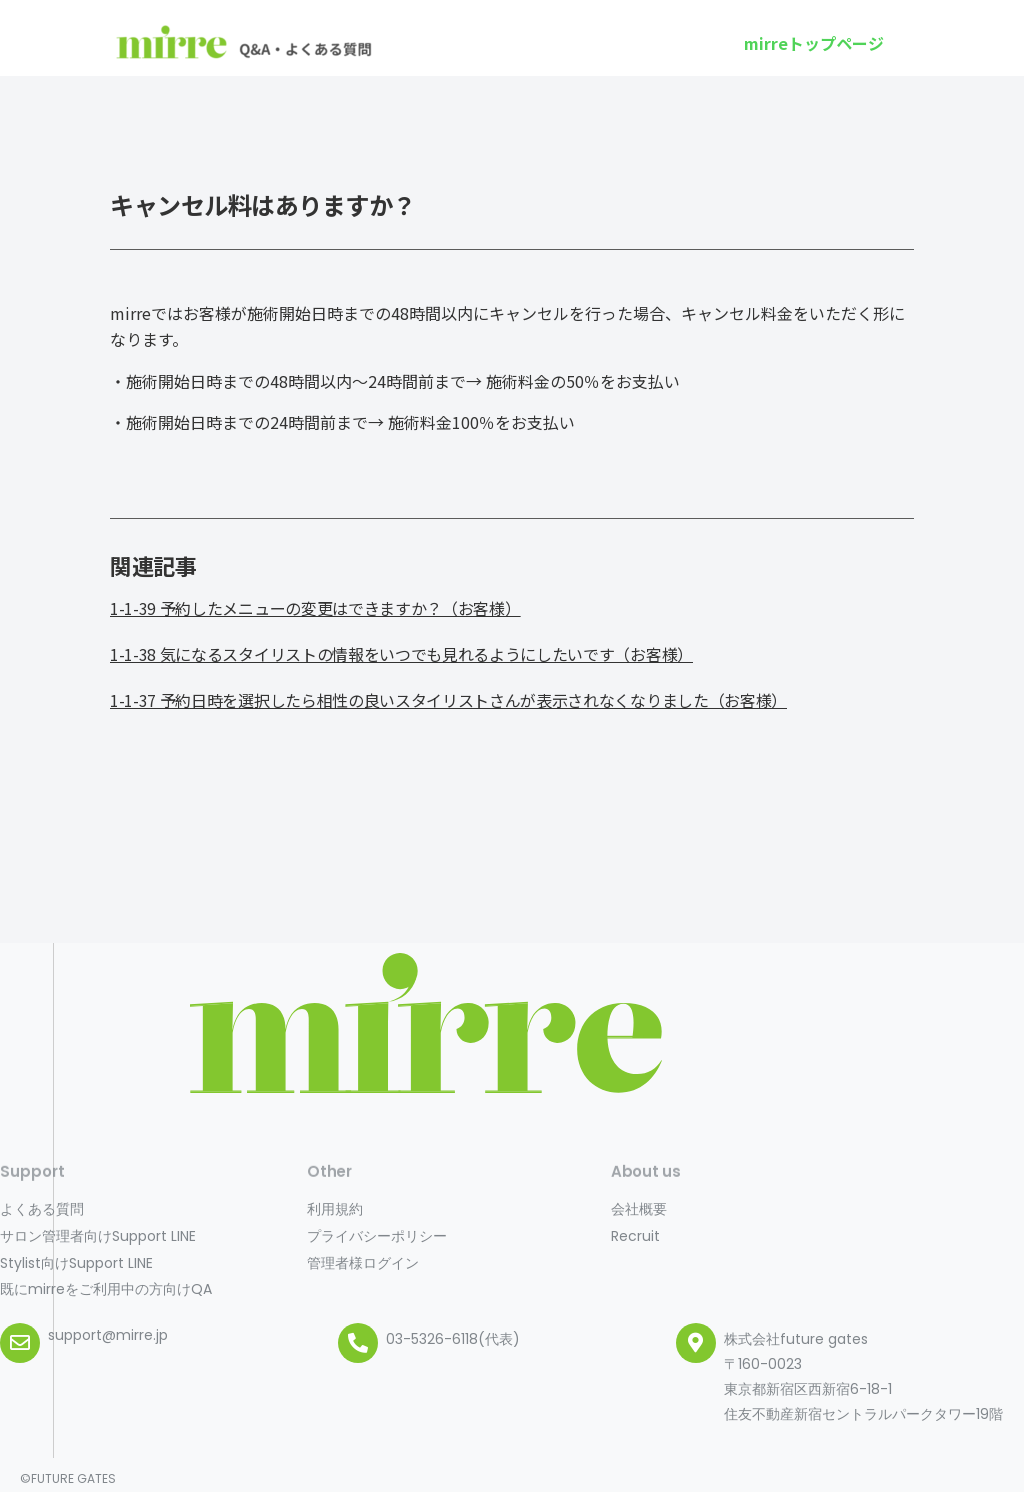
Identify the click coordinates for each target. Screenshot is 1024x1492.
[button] (814, 43)
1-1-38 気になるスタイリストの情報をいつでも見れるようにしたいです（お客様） (401, 654)
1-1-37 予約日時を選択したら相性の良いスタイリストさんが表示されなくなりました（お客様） (448, 700)
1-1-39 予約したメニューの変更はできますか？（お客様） (315, 608)
